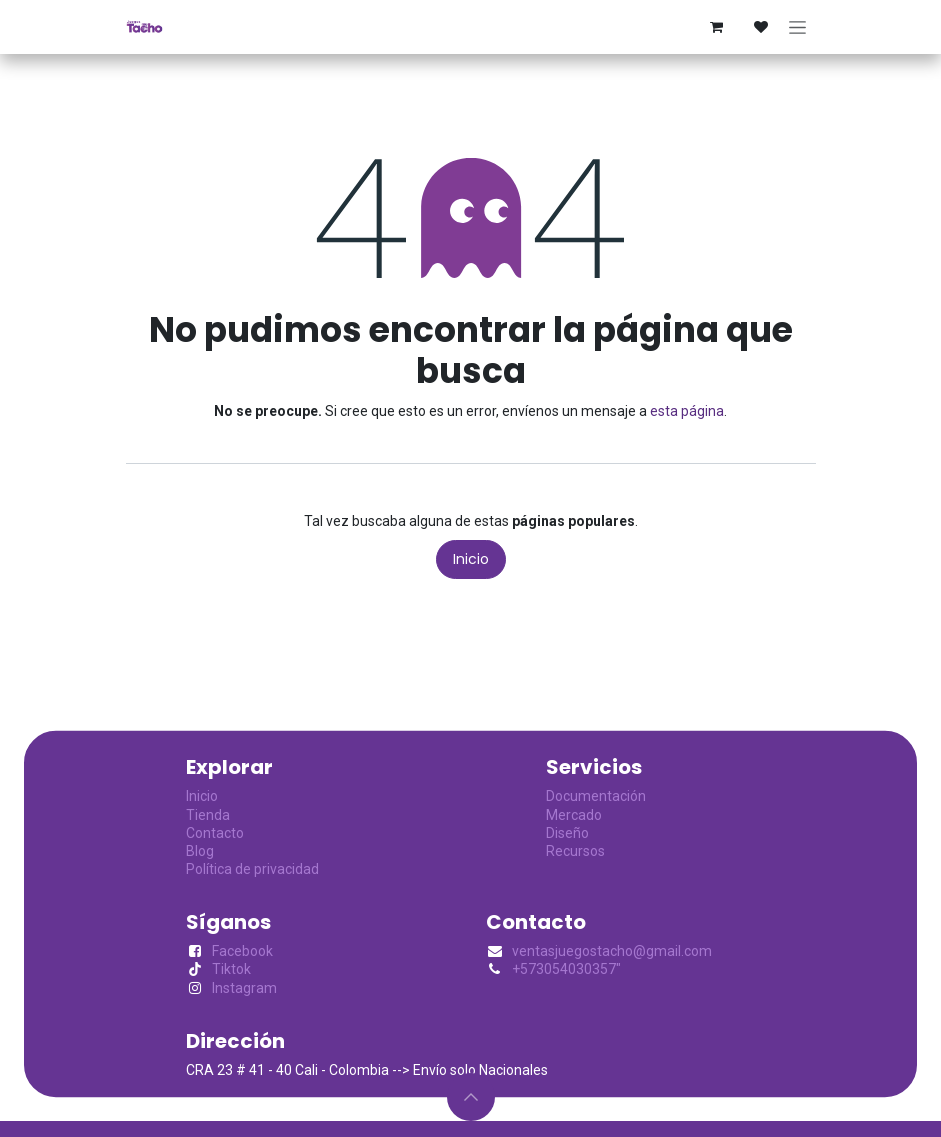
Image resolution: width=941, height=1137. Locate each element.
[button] (471, 1097)
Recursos (575, 851)
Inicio (471, 559)
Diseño (567, 833)
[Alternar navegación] (797, 27)
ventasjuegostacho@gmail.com (612, 951)
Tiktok (231, 969)
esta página (687, 411)
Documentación (596, 796)
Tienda (208, 815)
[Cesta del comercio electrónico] (717, 27)
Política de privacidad (252, 869)
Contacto (215, 833)
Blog (200, 851)
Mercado (574, 815)
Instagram (244, 988)
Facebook (242, 951)
